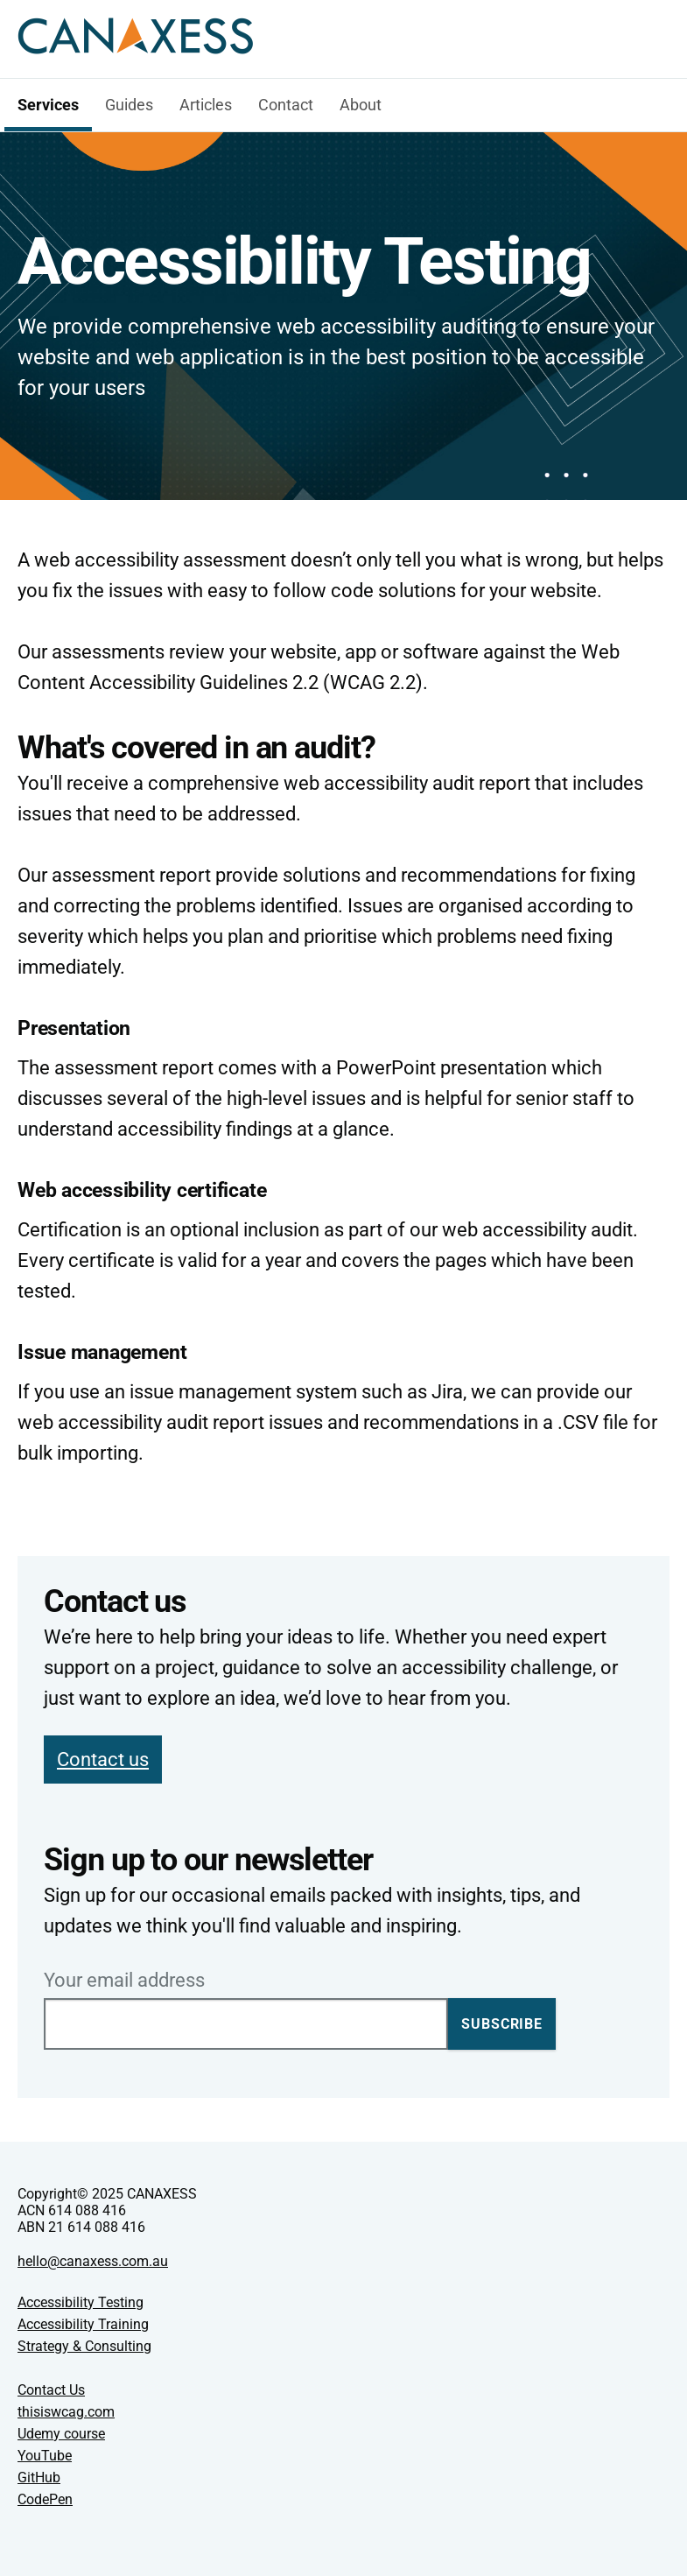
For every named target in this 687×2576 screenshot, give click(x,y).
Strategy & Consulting (84, 2346)
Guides (129, 104)
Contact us (103, 1759)
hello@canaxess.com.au (93, 2261)
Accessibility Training (83, 2324)
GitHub (39, 2477)
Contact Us (51, 2390)
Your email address (124, 1980)
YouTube (45, 2455)
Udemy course (61, 2433)
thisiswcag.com (66, 2412)
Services (48, 104)
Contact (285, 104)
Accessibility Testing (81, 2302)
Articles (205, 104)
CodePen (45, 2499)
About (361, 104)
